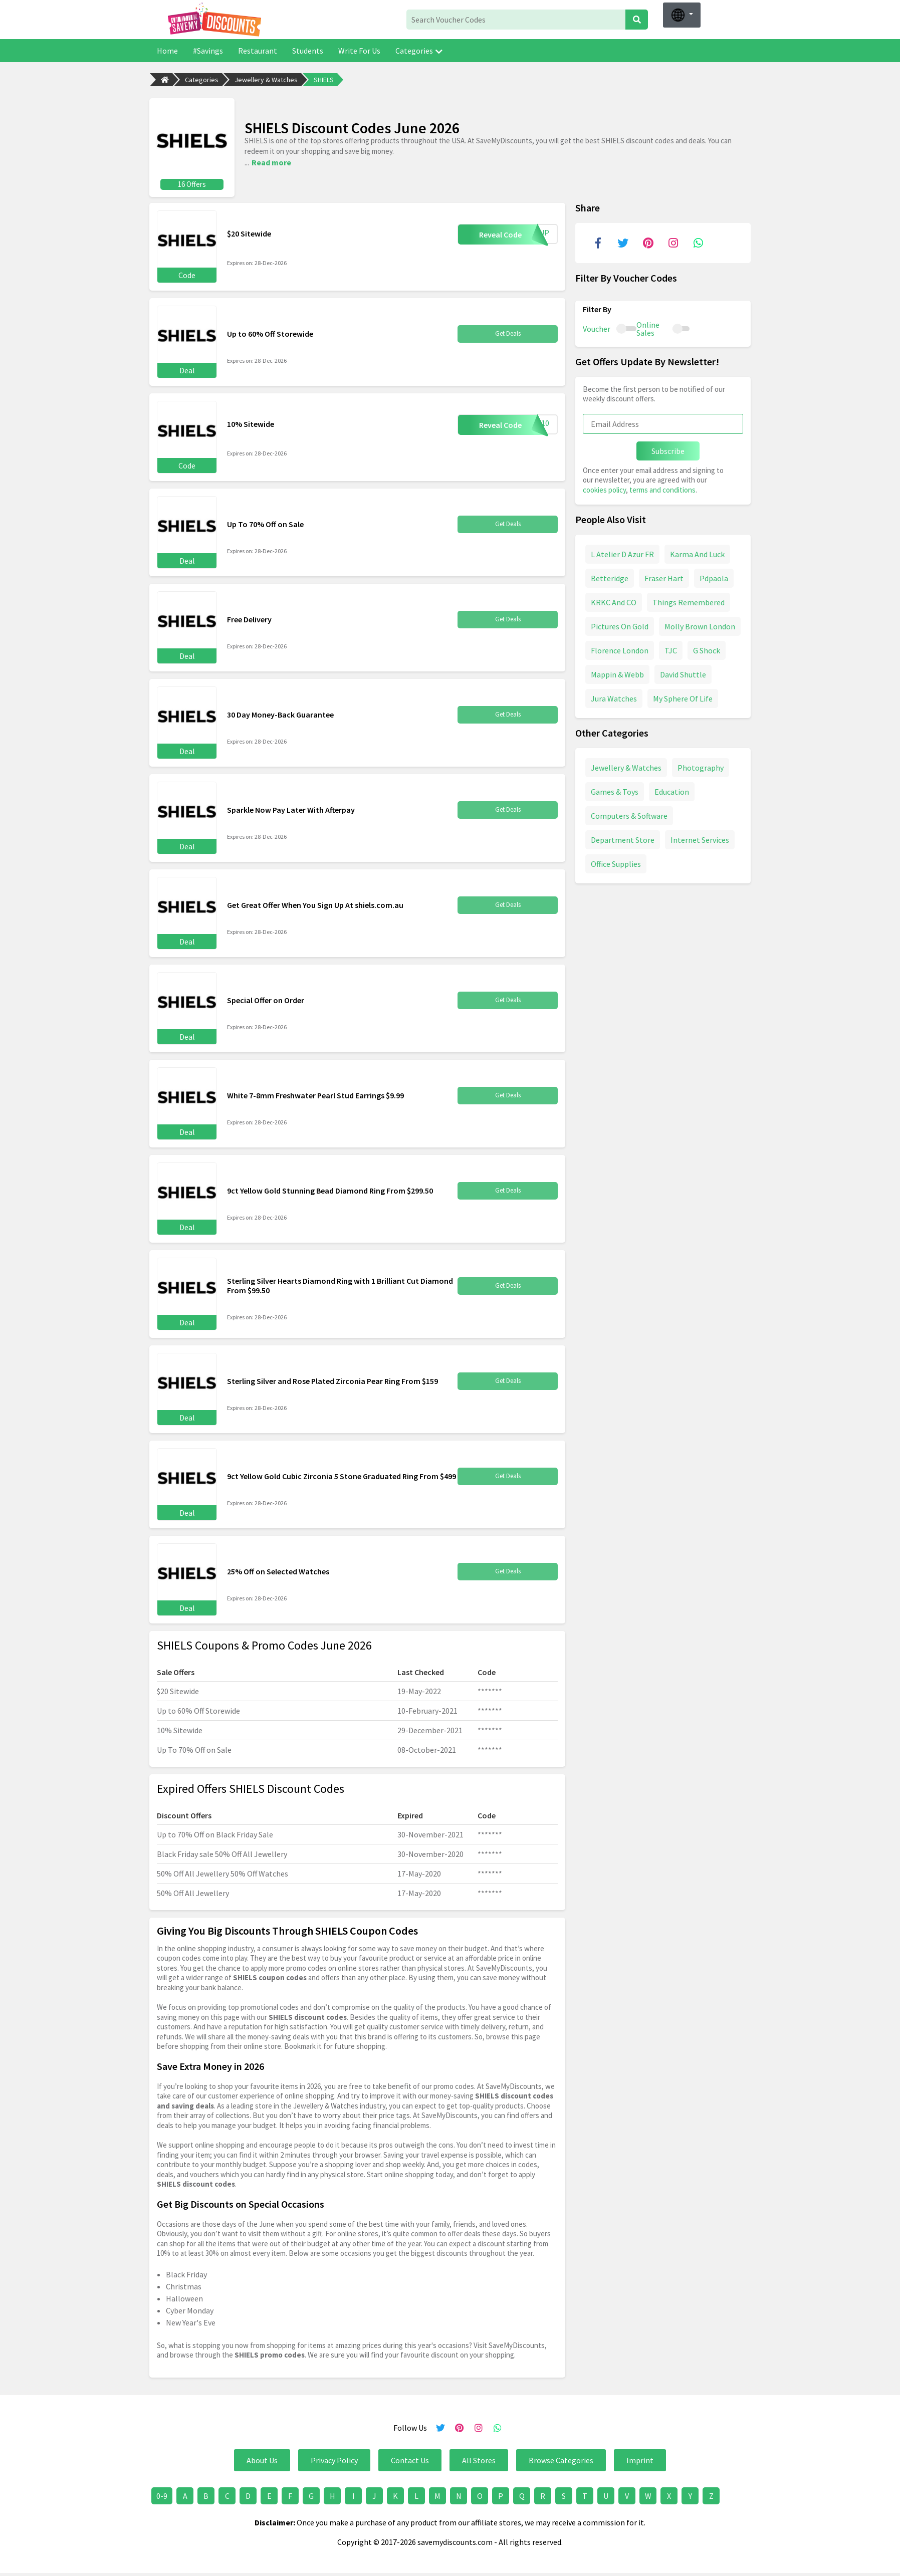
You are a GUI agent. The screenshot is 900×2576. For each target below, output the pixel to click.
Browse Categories (561, 2458)
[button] (682, 15)
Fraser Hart (664, 577)
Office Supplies (616, 862)
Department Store (622, 838)
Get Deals (507, 332)
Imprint (639, 2458)
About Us (262, 2458)
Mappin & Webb (617, 673)
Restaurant (257, 51)
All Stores (479, 2458)
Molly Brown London (699, 625)
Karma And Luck (697, 553)
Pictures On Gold (619, 625)
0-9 (161, 2494)
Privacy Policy (334, 2458)
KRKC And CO (613, 601)
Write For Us (359, 51)
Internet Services (699, 838)
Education (671, 790)
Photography (701, 766)
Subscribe (668, 449)
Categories (418, 51)
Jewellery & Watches (266, 79)
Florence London (619, 649)
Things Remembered (688, 601)
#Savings (208, 51)
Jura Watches (614, 697)
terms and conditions (662, 488)
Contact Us (410, 2458)
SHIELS (324, 79)
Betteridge (609, 577)
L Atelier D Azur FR (622, 553)
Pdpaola (714, 577)
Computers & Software (629, 814)
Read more (271, 161)
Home (167, 51)
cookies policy (604, 488)
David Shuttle (683, 673)
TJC (670, 649)
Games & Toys (614, 790)
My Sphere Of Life (683, 697)
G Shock (706, 649)
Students (307, 51)
